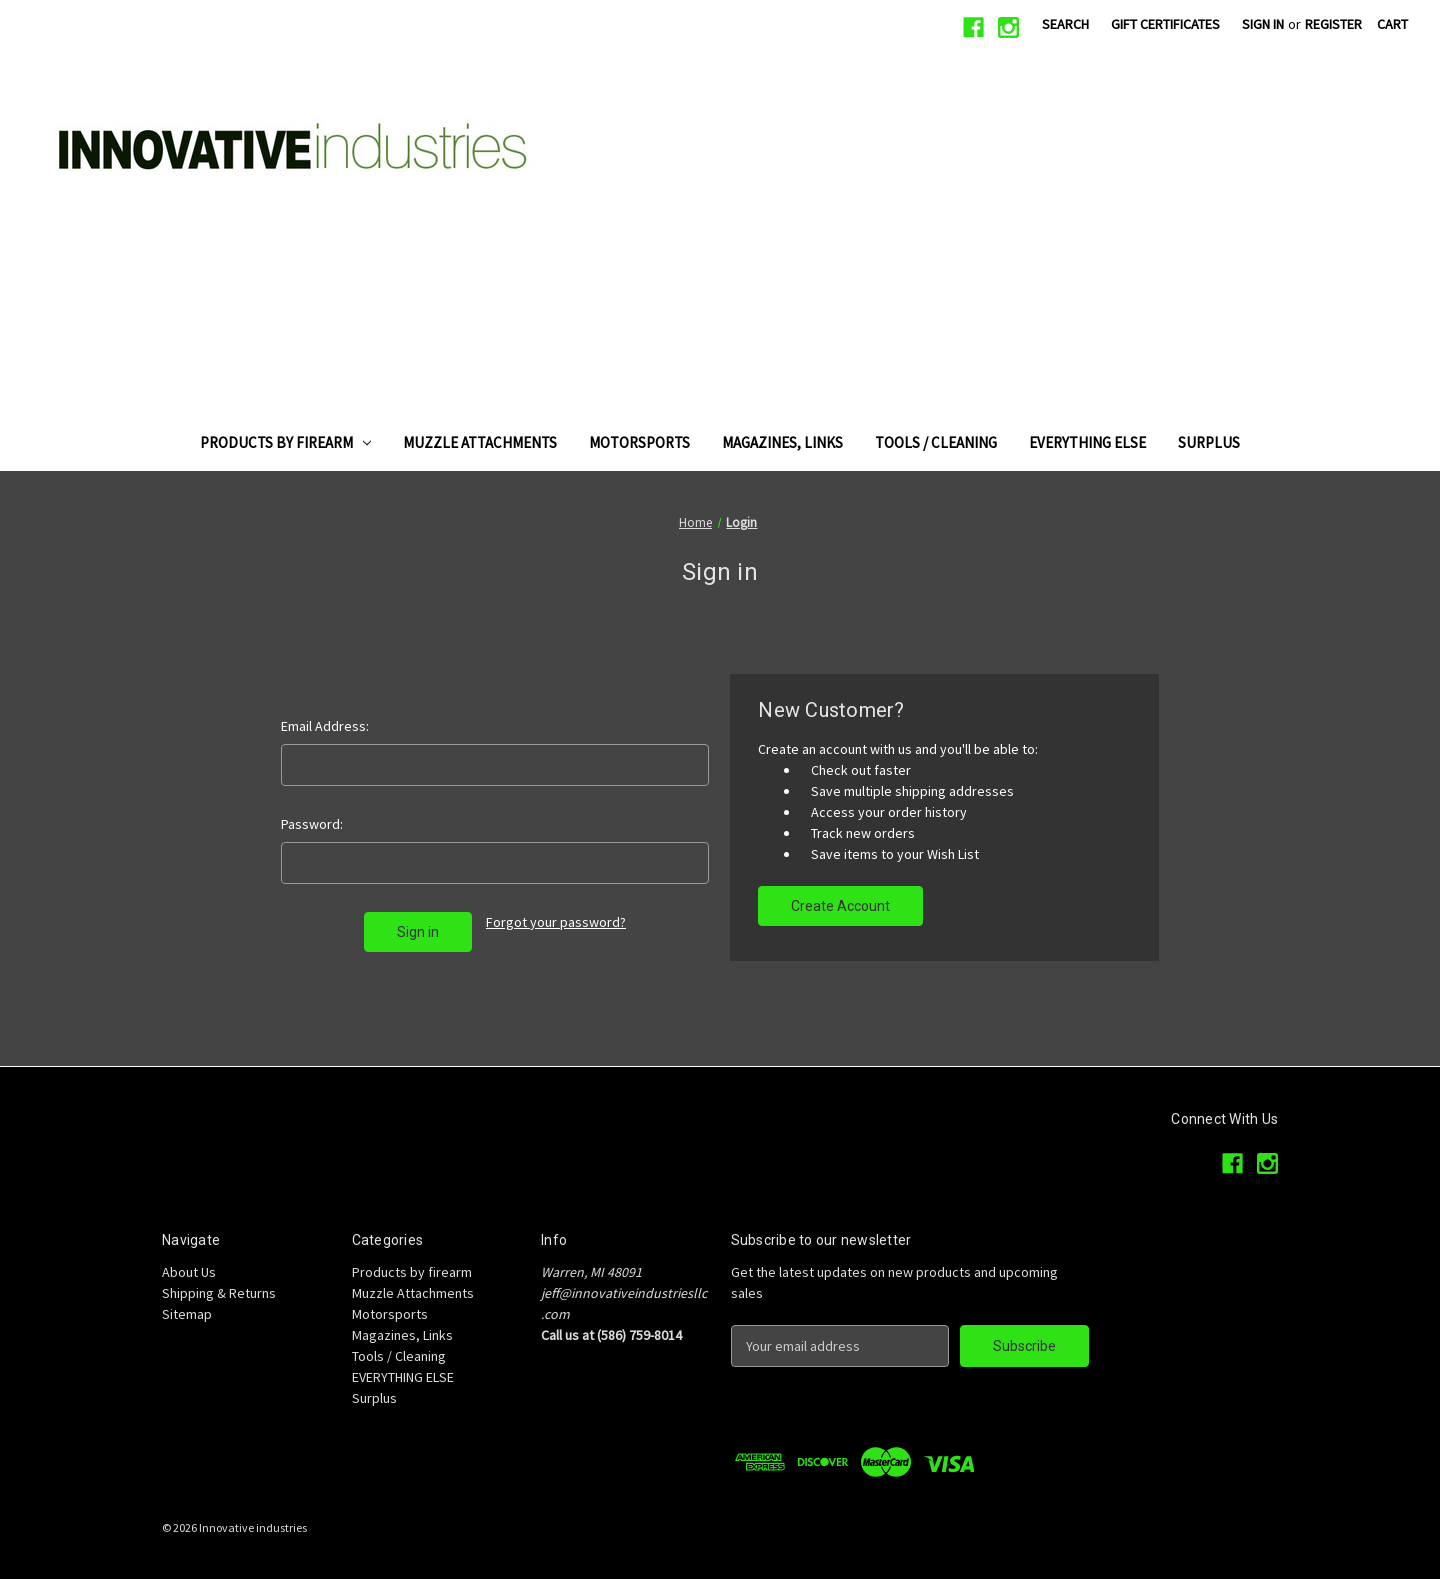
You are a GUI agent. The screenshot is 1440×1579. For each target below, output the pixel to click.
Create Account (840, 906)
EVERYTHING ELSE (1087, 442)
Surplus (1209, 442)
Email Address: (325, 726)
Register (1333, 24)
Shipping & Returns (219, 1293)
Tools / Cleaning (936, 442)
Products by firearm (286, 442)
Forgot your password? (556, 922)
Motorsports (639, 442)
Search (1065, 24)
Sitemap (187, 1314)
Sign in (1263, 24)
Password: (312, 824)
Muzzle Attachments (480, 442)
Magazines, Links (782, 442)
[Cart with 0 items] (1392, 24)
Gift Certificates (1165, 24)
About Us (189, 1272)
